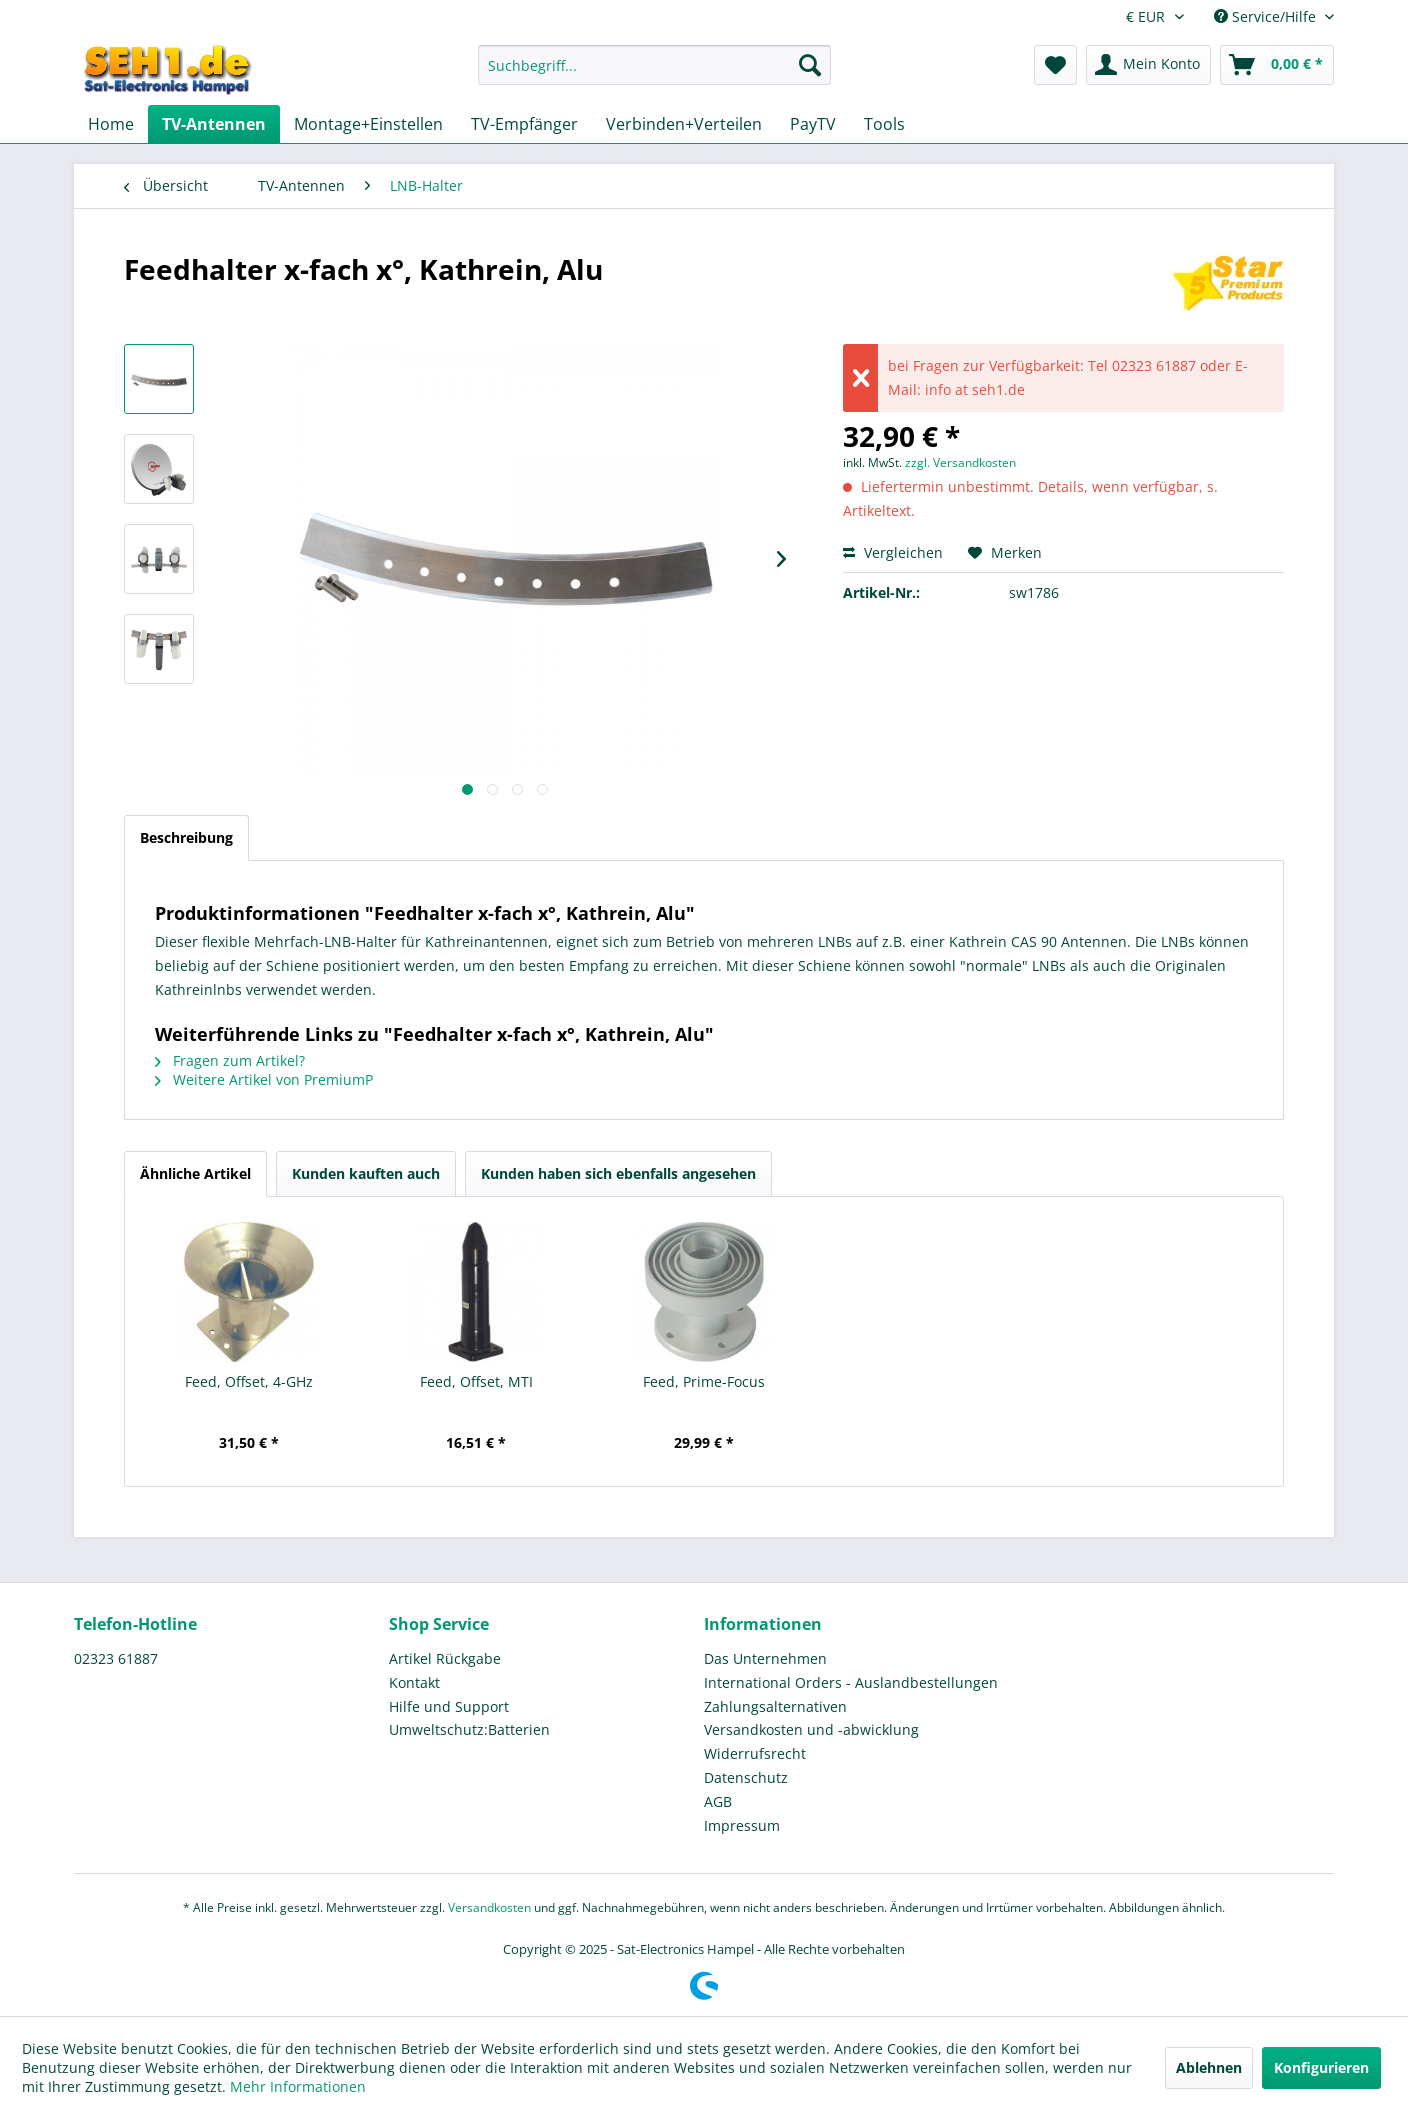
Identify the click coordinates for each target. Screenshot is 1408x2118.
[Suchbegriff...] (654, 65)
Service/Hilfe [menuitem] (1267, 16)
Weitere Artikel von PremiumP (264, 1079)
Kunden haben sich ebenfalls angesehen (618, 1173)
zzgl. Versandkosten (960, 462)
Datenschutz (746, 1777)
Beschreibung (186, 837)
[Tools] (884, 124)
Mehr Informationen (298, 2086)
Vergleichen (893, 552)
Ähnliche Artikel (195, 1173)
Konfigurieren (1321, 2067)
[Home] (111, 124)
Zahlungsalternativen (775, 1706)
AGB (718, 1801)
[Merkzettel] (1055, 65)
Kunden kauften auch (366, 1173)
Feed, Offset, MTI (476, 1381)
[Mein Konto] (1148, 65)
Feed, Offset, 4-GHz (249, 1381)
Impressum (742, 1825)
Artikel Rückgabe (445, 1658)
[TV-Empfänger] (524, 124)
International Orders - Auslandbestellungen (851, 1682)
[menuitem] (654, 74)
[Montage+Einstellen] (368, 124)
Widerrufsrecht (755, 1753)
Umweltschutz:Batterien (469, 1729)
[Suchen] (810, 65)
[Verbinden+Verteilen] (684, 124)
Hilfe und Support (449, 1706)
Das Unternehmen (765, 1658)
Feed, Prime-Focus (704, 1381)
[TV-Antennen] (214, 124)
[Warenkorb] (1277, 65)
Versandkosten (489, 1907)
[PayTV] (813, 124)
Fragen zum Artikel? (230, 1060)
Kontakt (414, 1682)
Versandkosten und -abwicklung (811, 1729)
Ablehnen (1209, 2067)
